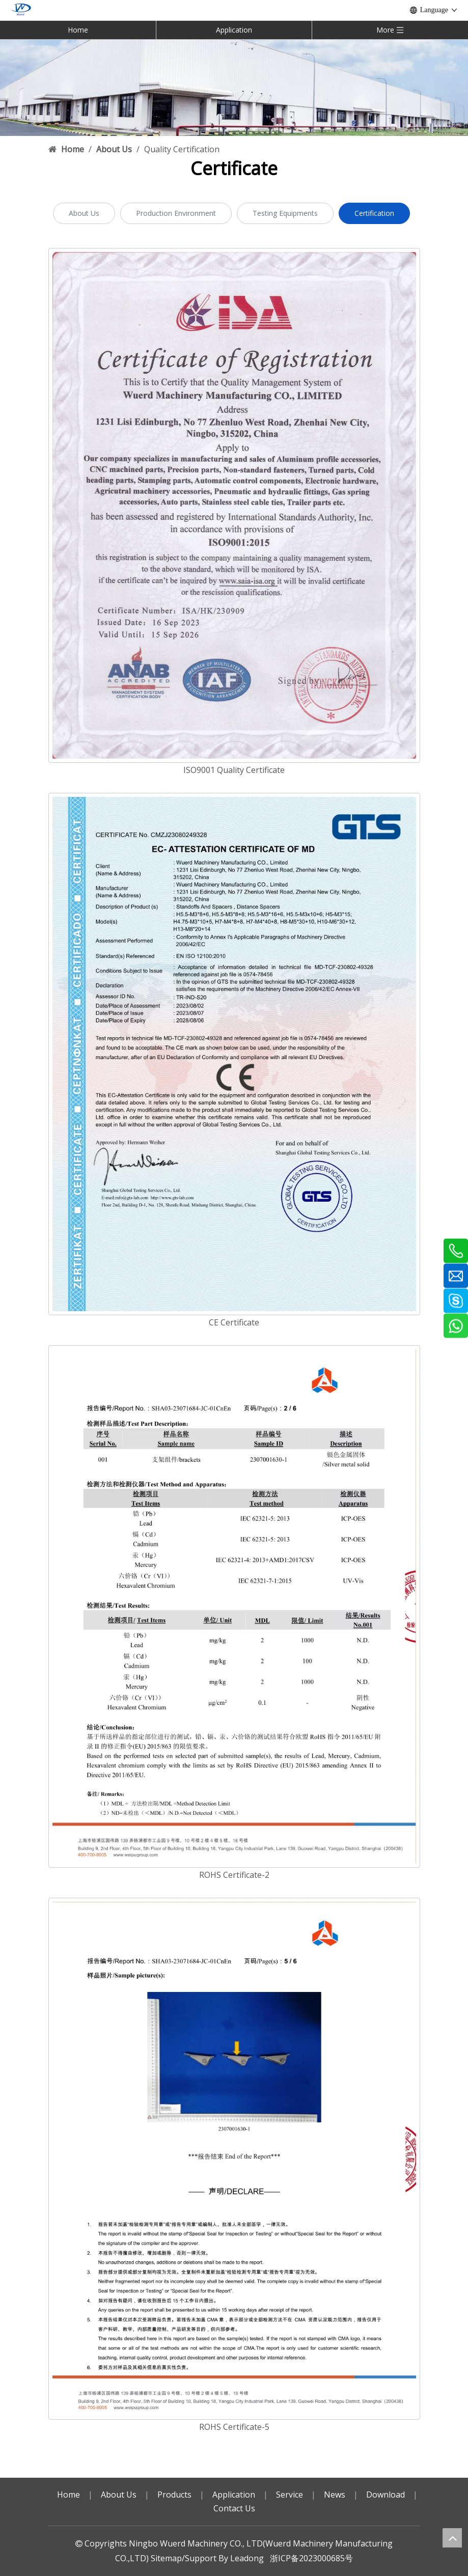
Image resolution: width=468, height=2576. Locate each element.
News (334, 2494)
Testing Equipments (285, 213)
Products (174, 2494)
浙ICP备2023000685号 (311, 2558)
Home (78, 30)
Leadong (247, 2558)
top (452, 2537)
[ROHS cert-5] (234, 2159)
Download (385, 2494)
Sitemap (166, 2558)
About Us (84, 213)
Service (289, 2494)
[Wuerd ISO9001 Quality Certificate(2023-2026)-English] (234, 505)
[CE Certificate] (234, 1054)
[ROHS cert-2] (234, 1606)
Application (234, 30)
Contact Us (234, 2508)
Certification (374, 213)
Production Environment (176, 213)
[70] (234, 87)
